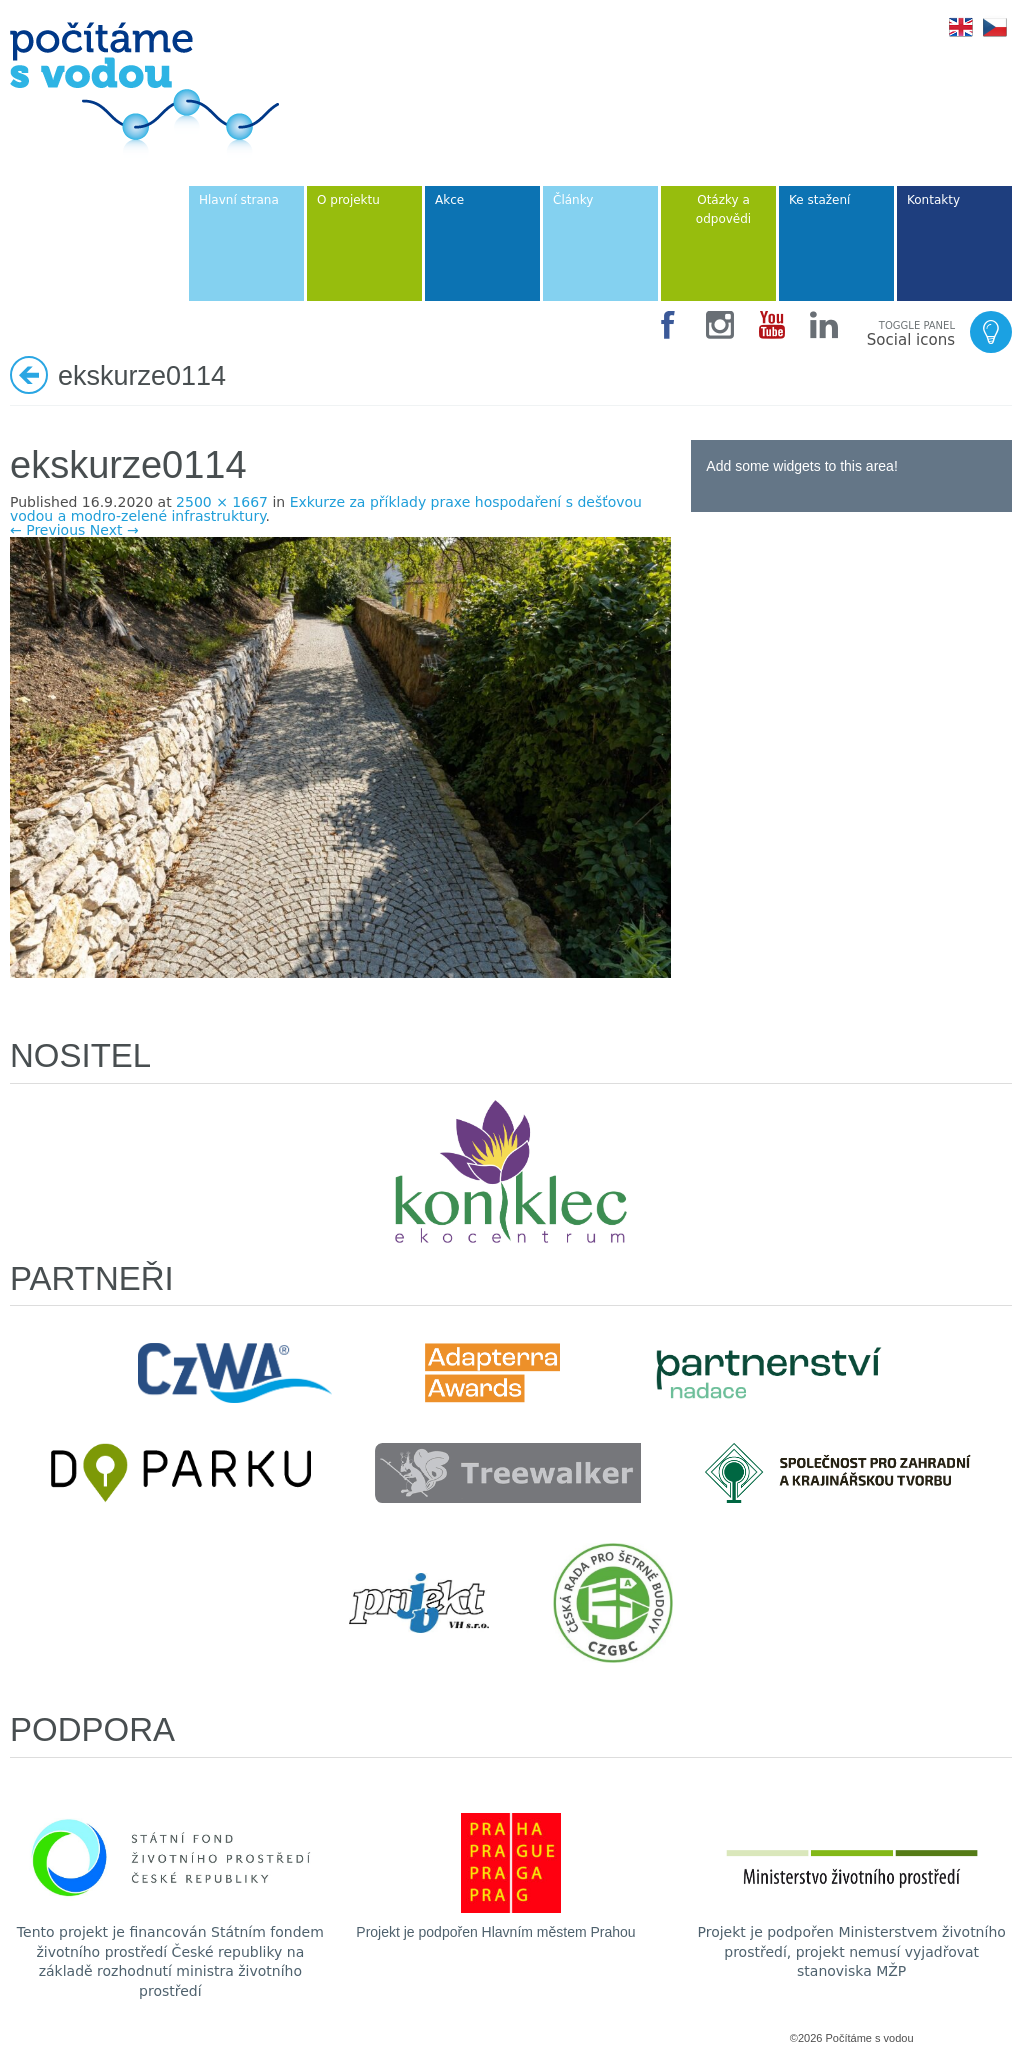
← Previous (47, 530)
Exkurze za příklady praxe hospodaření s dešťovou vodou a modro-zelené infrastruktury (326, 509)
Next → (114, 530)
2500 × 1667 (222, 502)
